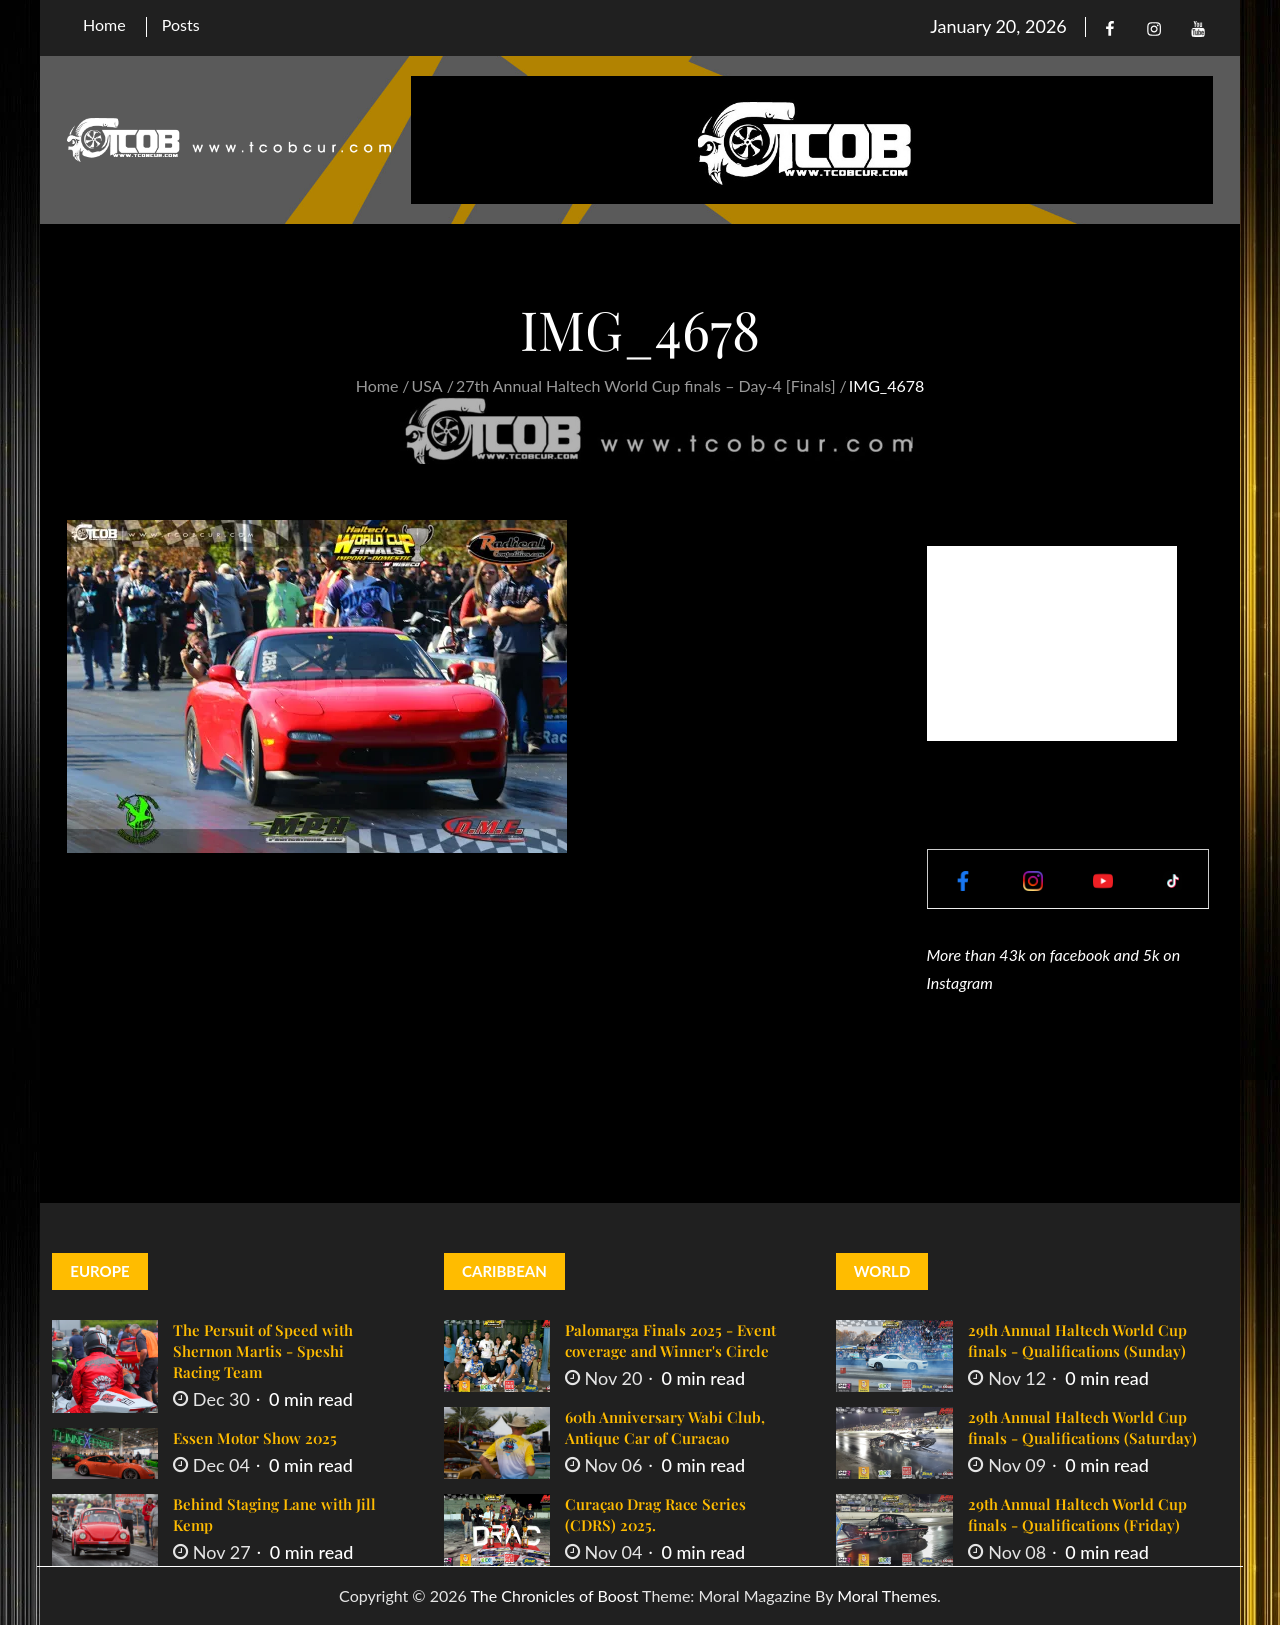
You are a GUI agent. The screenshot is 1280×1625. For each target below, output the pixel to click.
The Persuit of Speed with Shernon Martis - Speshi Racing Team (263, 1351)
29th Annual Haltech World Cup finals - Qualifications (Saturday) (1082, 1427)
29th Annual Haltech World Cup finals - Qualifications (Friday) (1077, 1514)
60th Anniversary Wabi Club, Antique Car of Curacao (665, 1427)
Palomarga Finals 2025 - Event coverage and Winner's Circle (670, 1340)
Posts (181, 24)
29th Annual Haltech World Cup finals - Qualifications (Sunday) (1077, 1340)
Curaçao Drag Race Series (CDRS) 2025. (655, 1514)
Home (104, 24)
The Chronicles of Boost (554, 1595)
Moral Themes (887, 1595)
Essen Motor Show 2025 (255, 1438)
